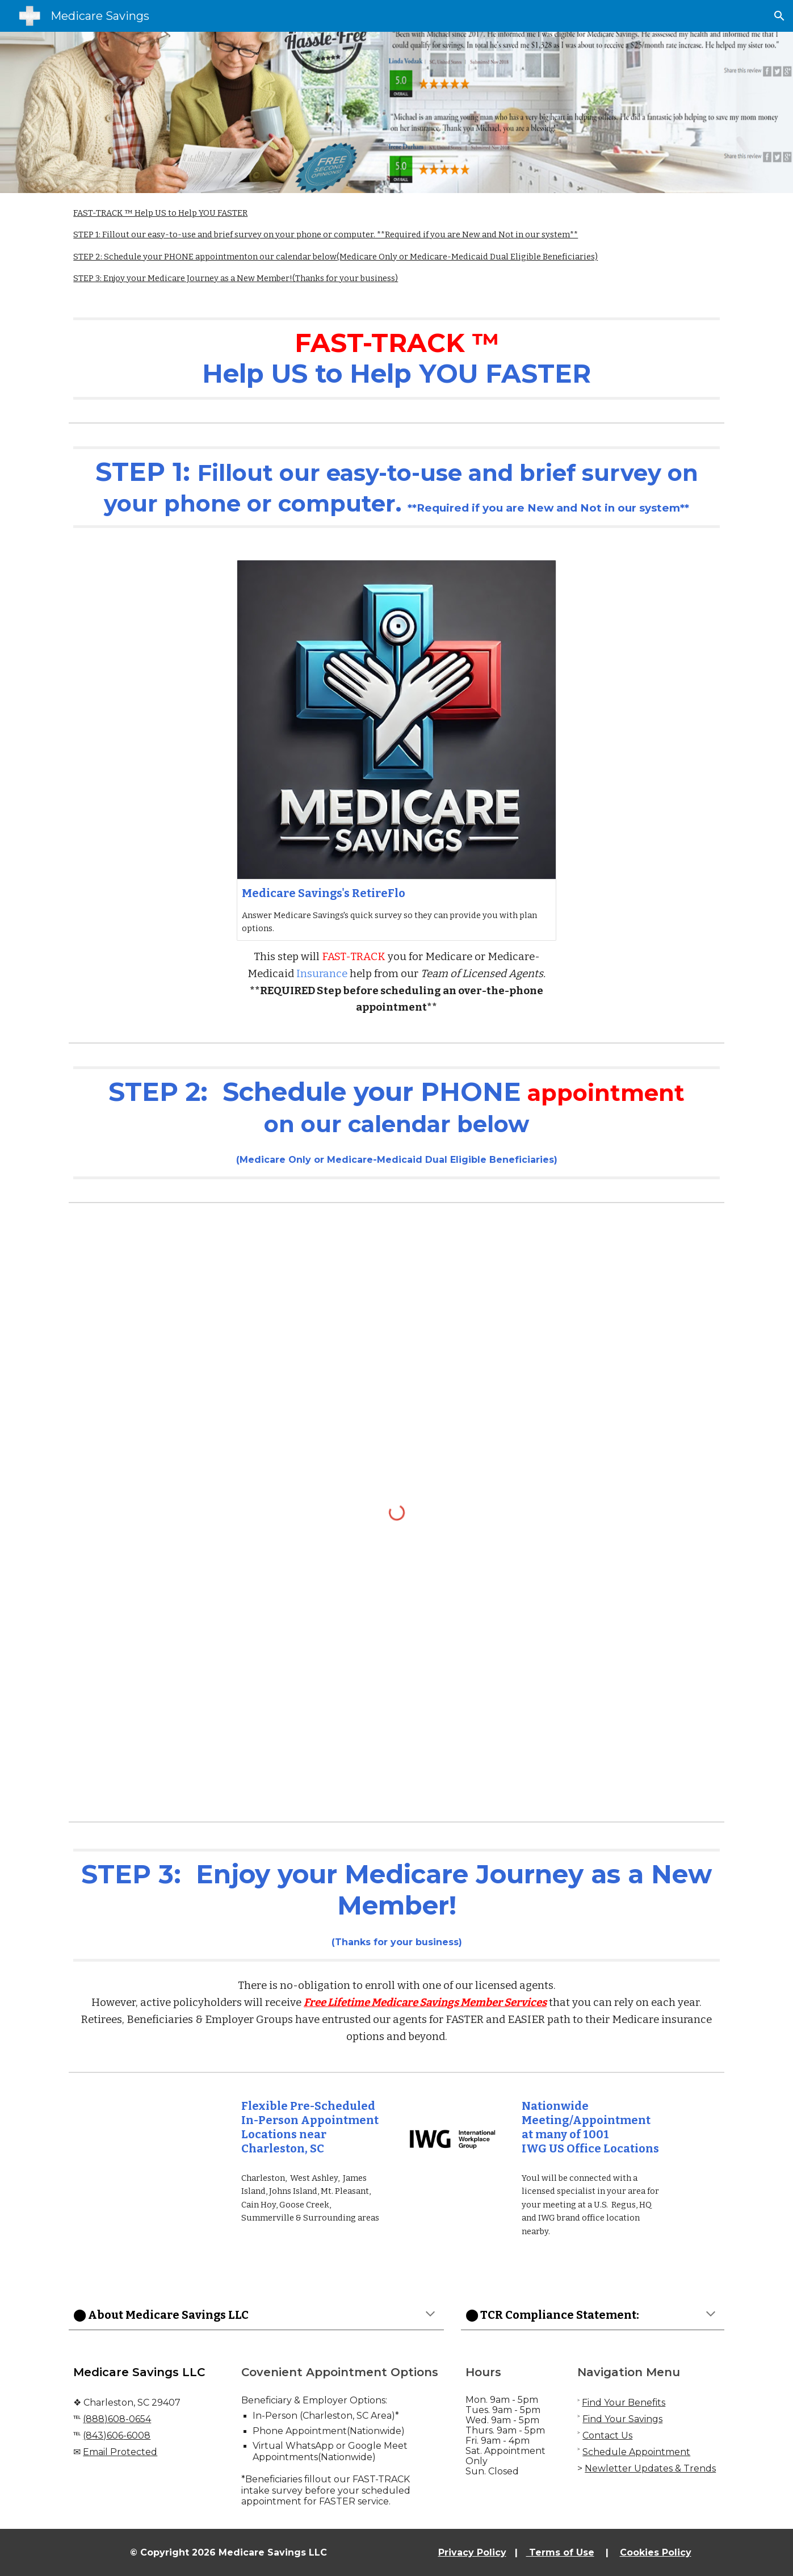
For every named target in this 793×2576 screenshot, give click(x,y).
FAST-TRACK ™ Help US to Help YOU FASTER (160, 213)
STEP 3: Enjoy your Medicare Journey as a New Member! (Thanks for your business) (235, 278)
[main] (396, 358)
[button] (779, 16)
